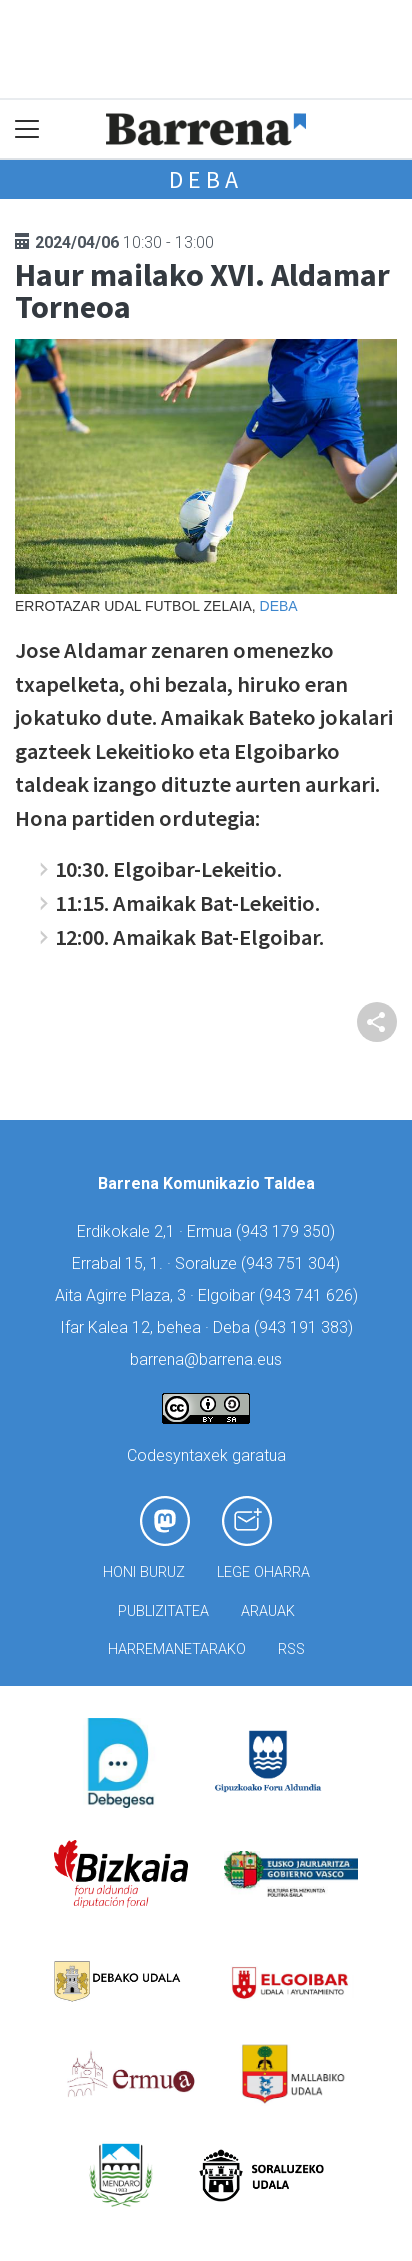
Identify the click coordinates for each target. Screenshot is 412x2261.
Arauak (268, 1611)
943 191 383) (306, 1327)
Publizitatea (163, 1611)
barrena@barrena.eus (206, 1359)
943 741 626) (311, 1295)
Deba (205, 179)
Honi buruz (144, 1572)
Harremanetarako (177, 1649)
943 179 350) (288, 1231)
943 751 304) (293, 1263)
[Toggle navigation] (27, 129)
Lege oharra (263, 1572)
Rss (291, 1649)
